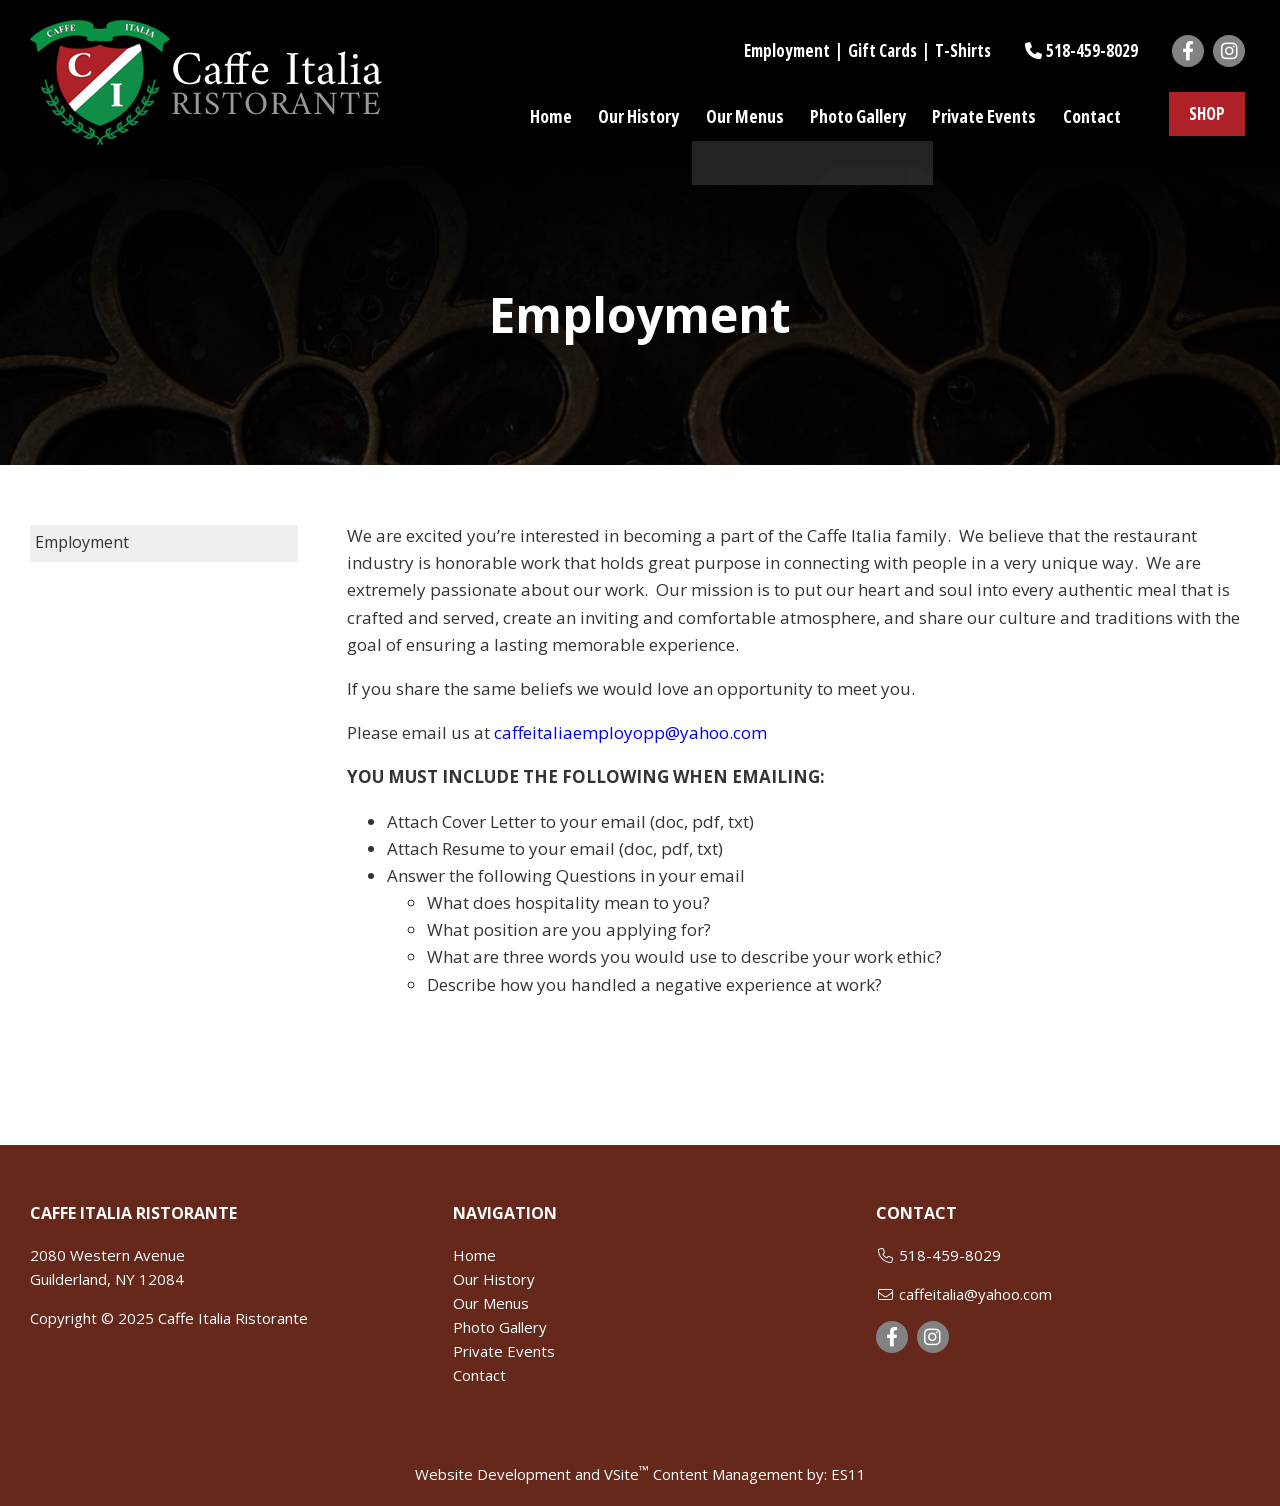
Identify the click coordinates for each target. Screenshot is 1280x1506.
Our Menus (491, 1303)
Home (474, 1255)
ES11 (848, 1474)
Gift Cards (882, 50)
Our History (494, 1279)
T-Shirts (963, 50)
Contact (479, 1375)
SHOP (1207, 115)
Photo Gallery (500, 1327)
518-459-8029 (1092, 50)
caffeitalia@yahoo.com (975, 1294)
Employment (787, 50)
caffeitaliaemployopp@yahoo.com (630, 732)
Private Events (504, 1351)
